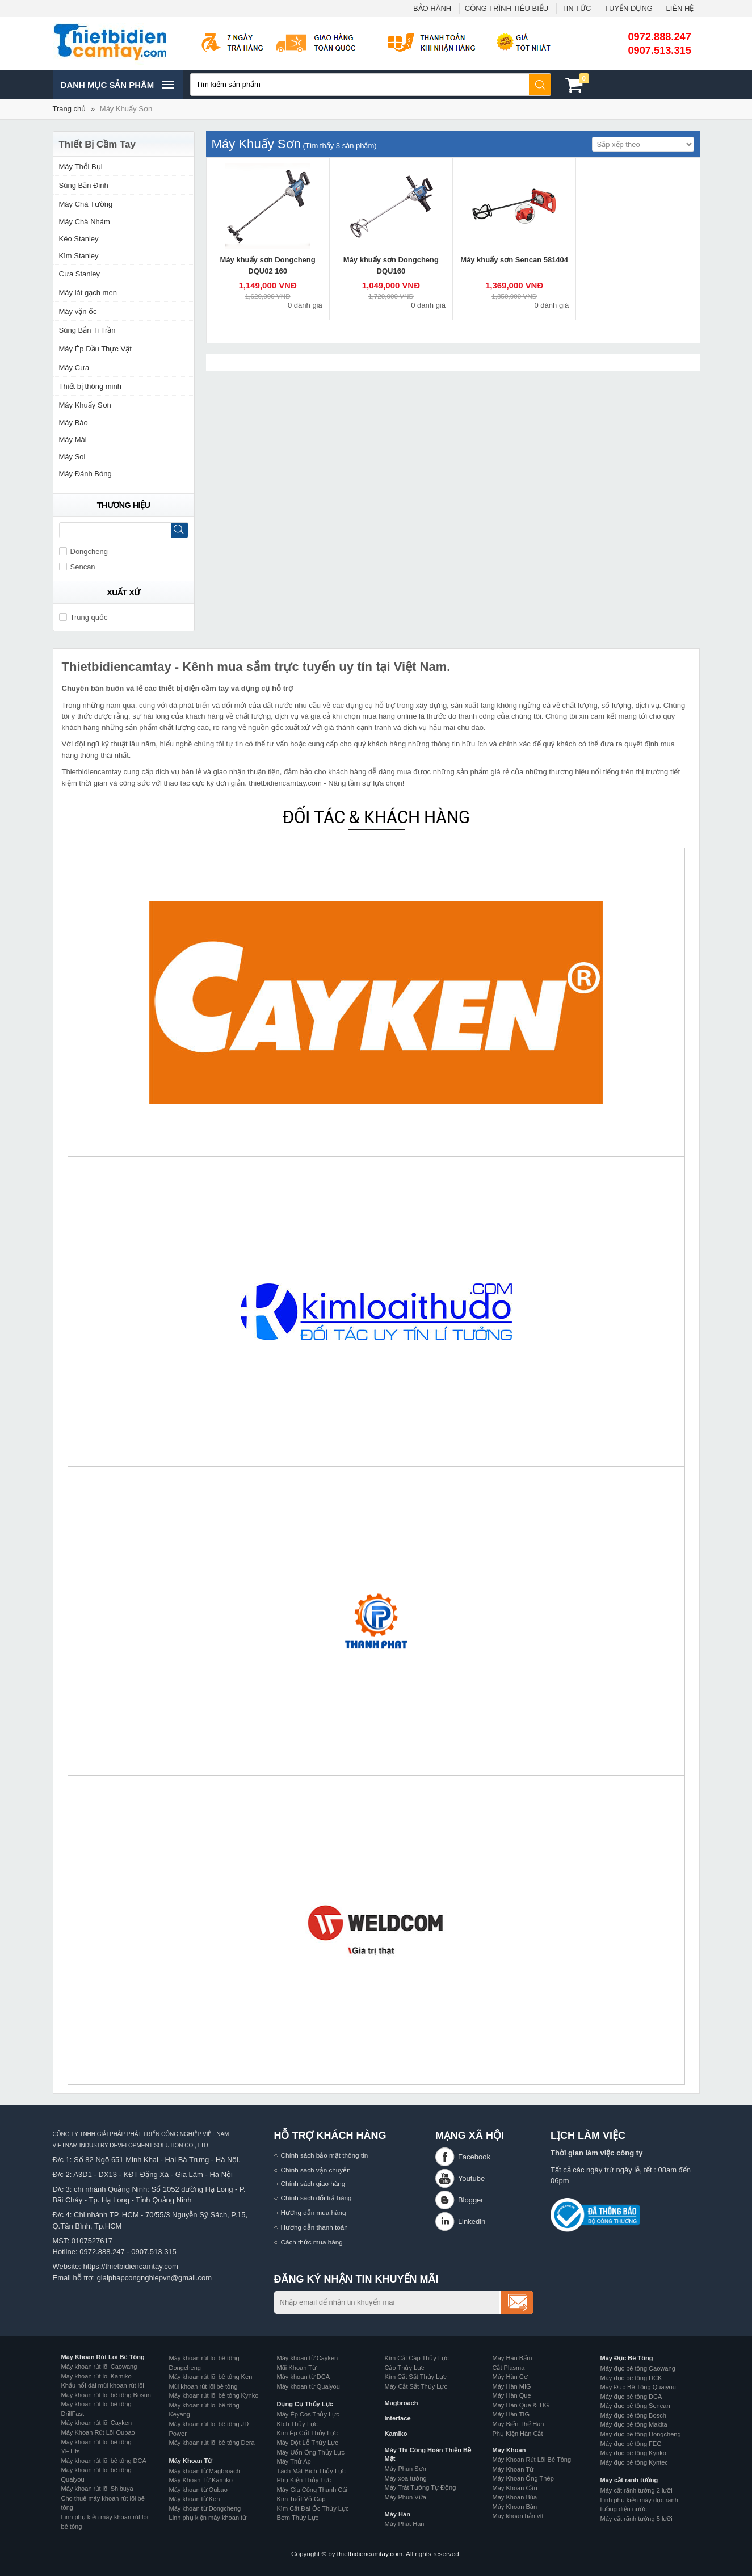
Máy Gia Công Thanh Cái (312, 2489)
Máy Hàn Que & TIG (521, 2405)
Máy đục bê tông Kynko (633, 2452)
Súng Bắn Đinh (83, 185)
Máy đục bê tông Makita (633, 2424)
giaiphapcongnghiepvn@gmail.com (154, 2277)
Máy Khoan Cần (515, 2488)
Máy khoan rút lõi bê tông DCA (103, 2460)
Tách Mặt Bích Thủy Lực (311, 2471)
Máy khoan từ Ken (194, 2498)
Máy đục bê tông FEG (631, 2443)
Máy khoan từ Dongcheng (205, 2508)
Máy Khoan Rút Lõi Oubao (98, 2432)
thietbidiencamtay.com (369, 2553)
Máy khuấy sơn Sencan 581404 (514, 259)
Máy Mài (73, 439)
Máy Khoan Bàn (515, 2506)
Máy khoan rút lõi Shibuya (97, 2488)
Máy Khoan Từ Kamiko (201, 2480)
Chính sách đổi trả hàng (316, 2197)
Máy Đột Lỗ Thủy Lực (307, 2442)
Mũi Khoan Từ (296, 2367)
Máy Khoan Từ (190, 2460)
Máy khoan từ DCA (303, 2376)
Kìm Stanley (79, 255)
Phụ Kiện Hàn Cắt (518, 2433)
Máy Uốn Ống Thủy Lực (311, 2452)
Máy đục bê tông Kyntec (634, 2462)
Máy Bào (73, 422)
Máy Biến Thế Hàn (518, 2423)
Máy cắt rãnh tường (629, 2480)
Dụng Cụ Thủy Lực (305, 2404)
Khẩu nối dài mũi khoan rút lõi (102, 2385)
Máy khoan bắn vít (518, 2515)
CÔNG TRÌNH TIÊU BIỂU (506, 8)
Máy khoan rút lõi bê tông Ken (211, 2376)
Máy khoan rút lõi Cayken (96, 2422)
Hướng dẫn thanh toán (314, 2227)
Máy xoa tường (406, 2478)
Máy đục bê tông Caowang (637, 2368)
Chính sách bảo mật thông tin (324, 2155)
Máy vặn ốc (78, 311)
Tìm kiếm (540, 84)
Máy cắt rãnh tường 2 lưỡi (636, 2490)
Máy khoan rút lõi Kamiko (96, 2376)
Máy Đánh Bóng (85, 473)
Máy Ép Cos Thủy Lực (308, 2414)
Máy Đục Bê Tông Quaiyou (638, 2387)
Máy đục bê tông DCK (631, 2377)
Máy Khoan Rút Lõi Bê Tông (103, 2356)
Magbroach (401, 2402)
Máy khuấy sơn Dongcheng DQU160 (391, 265)
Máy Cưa (74, 367)
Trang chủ (69, 108)
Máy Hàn (397, 2514)
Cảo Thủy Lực (405, 2367)
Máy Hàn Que (512, 2395)
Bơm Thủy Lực (298, 2517)
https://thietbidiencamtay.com (130, 2266)
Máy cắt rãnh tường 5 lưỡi (636, 2518)
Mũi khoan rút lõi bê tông (203, 2386)
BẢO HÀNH (432, 8)
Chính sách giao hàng (313, 2183)
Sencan (77, 567)
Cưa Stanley (79, 274)
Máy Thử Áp (294, 2461)
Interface (398, 2418)
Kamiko (396, 2433)
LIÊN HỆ (680, 8)
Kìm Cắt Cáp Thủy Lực (417, 2358)
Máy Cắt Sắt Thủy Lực (416, 2386)
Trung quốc (83, 617)
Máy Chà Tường (86, 204)
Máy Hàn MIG (512, 2386)
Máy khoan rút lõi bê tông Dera (212, 2442)
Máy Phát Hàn (405, 2523)
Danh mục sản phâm (117, 84)
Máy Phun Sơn (405, 2468)
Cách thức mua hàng (312, 2242)
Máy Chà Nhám (84, 221)
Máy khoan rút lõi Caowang (99, 2366)
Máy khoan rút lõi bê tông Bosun (106, 2395)
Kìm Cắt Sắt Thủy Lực (416, 2376)
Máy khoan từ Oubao (198, 2489)
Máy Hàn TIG (511, 2414)
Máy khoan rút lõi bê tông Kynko (214, 2395)
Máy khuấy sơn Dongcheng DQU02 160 (268, 265)
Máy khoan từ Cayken (307, 2358)
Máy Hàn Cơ (510, 2376)
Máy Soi (72, 456)
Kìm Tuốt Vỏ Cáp (301, 2498)
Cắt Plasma (509, 2367)
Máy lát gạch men (88, 292)
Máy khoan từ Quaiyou (308, 2386)
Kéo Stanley (79, 238)
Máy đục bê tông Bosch (633, 2415)
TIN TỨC (576, 8)
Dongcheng (83, 551)
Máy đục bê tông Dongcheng (640, 2434)
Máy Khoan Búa (515, 2497)
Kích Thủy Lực (297, 2423)
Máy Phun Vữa (405, 2497)
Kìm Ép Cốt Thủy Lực (307, 2433)
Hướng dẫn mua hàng (313, 2212)
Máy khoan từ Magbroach (205, 2471)
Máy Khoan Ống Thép (523, 2478)
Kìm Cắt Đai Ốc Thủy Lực (313, 2508)
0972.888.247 (659, 37)
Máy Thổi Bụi (81, 166)
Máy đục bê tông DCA (631, 2396)
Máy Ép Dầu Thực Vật (95, 349)
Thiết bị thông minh (90, 386)
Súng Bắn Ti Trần (87, 330)
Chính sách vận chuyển (316, 2170)
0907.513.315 (659, 50)
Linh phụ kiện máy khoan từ (208, 2517)
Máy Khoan (509, 2450)
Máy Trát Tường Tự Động (420, 2487)
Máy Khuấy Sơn (126, 108)
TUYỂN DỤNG (628, 8)
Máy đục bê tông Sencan (635, 2405)
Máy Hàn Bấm (512, 2358)
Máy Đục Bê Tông (626, 2358)
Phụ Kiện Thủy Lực (304, 2480)
